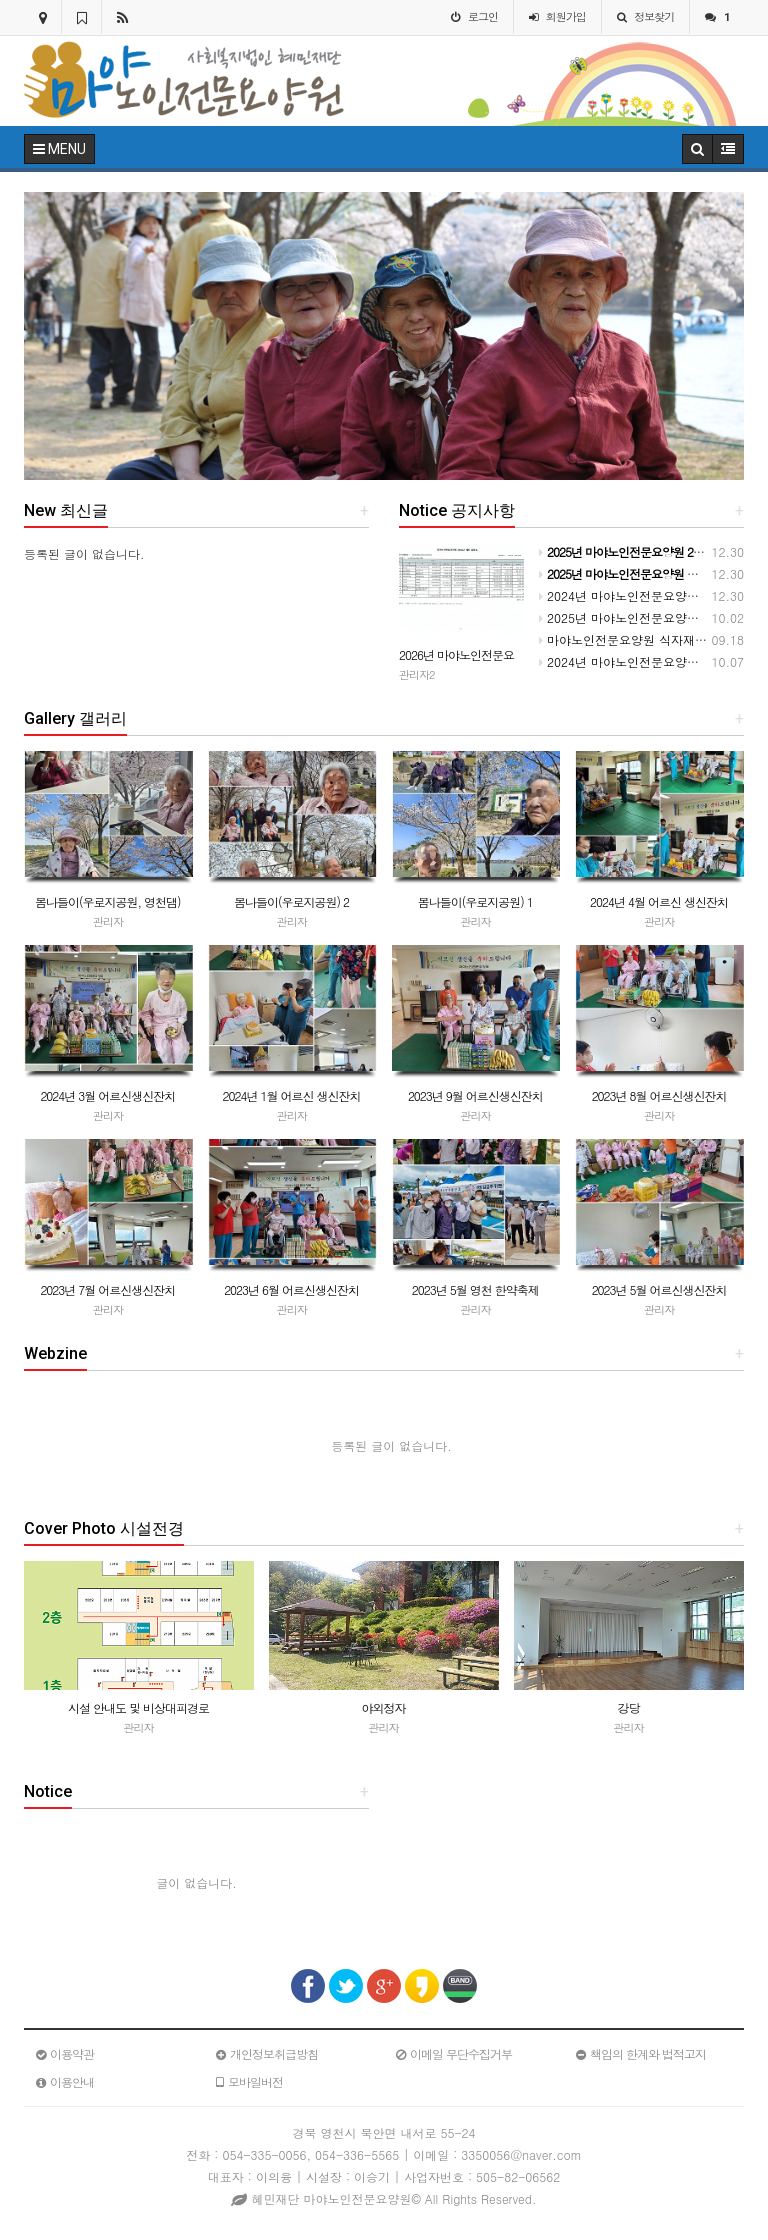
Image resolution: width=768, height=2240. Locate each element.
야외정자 (384, 1707)
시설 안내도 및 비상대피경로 (138, 1707)
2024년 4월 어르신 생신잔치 (659, 901)
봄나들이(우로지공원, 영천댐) (108, 901)
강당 (629, 1707)
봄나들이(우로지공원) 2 (291, 901)
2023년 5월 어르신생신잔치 (659, 1289)
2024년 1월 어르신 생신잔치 (292, 1095)
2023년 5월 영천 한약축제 (475, 1289)
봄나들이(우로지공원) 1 (475, 901)
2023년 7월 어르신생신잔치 (107, 1289)
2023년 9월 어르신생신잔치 (475, 1095)
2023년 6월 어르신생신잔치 (291, 1289)
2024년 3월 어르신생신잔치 (107, 1095)
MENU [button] (59, 149)
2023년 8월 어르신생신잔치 (659, 1095)
